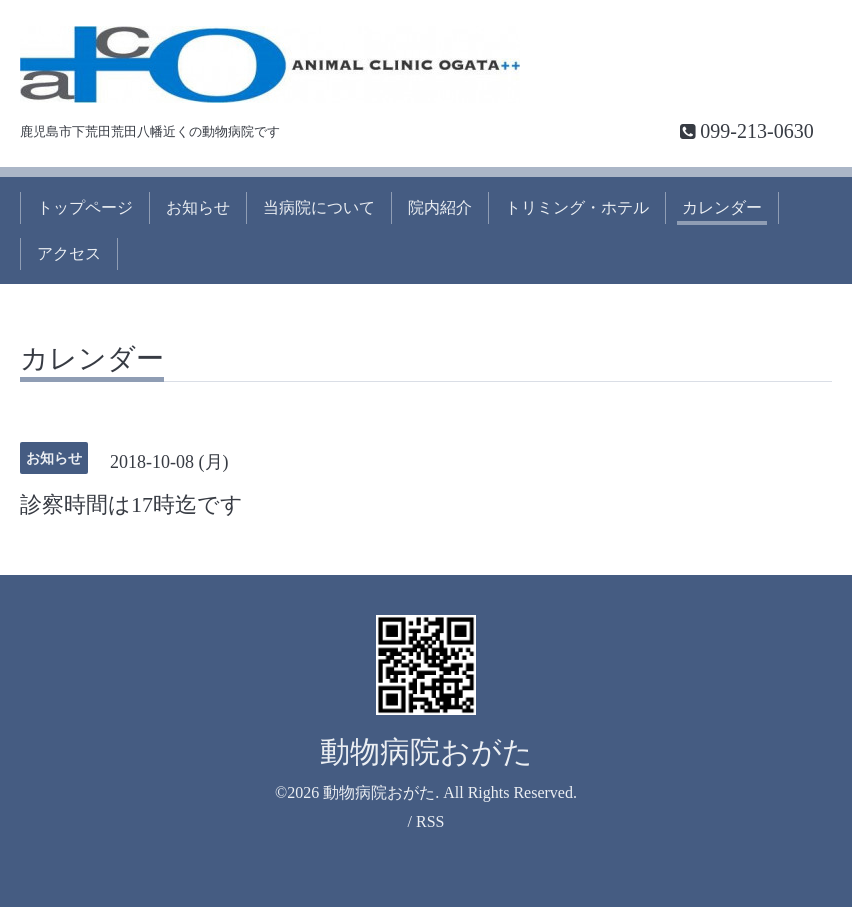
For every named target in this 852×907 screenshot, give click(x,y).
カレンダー (722, 207)
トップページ (85, 207)
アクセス (69, 253)
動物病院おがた (426, 751)
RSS (430, 821)
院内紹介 (440, 207)
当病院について (319, 207)
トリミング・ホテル (577, 207)
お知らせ (198, 207)
